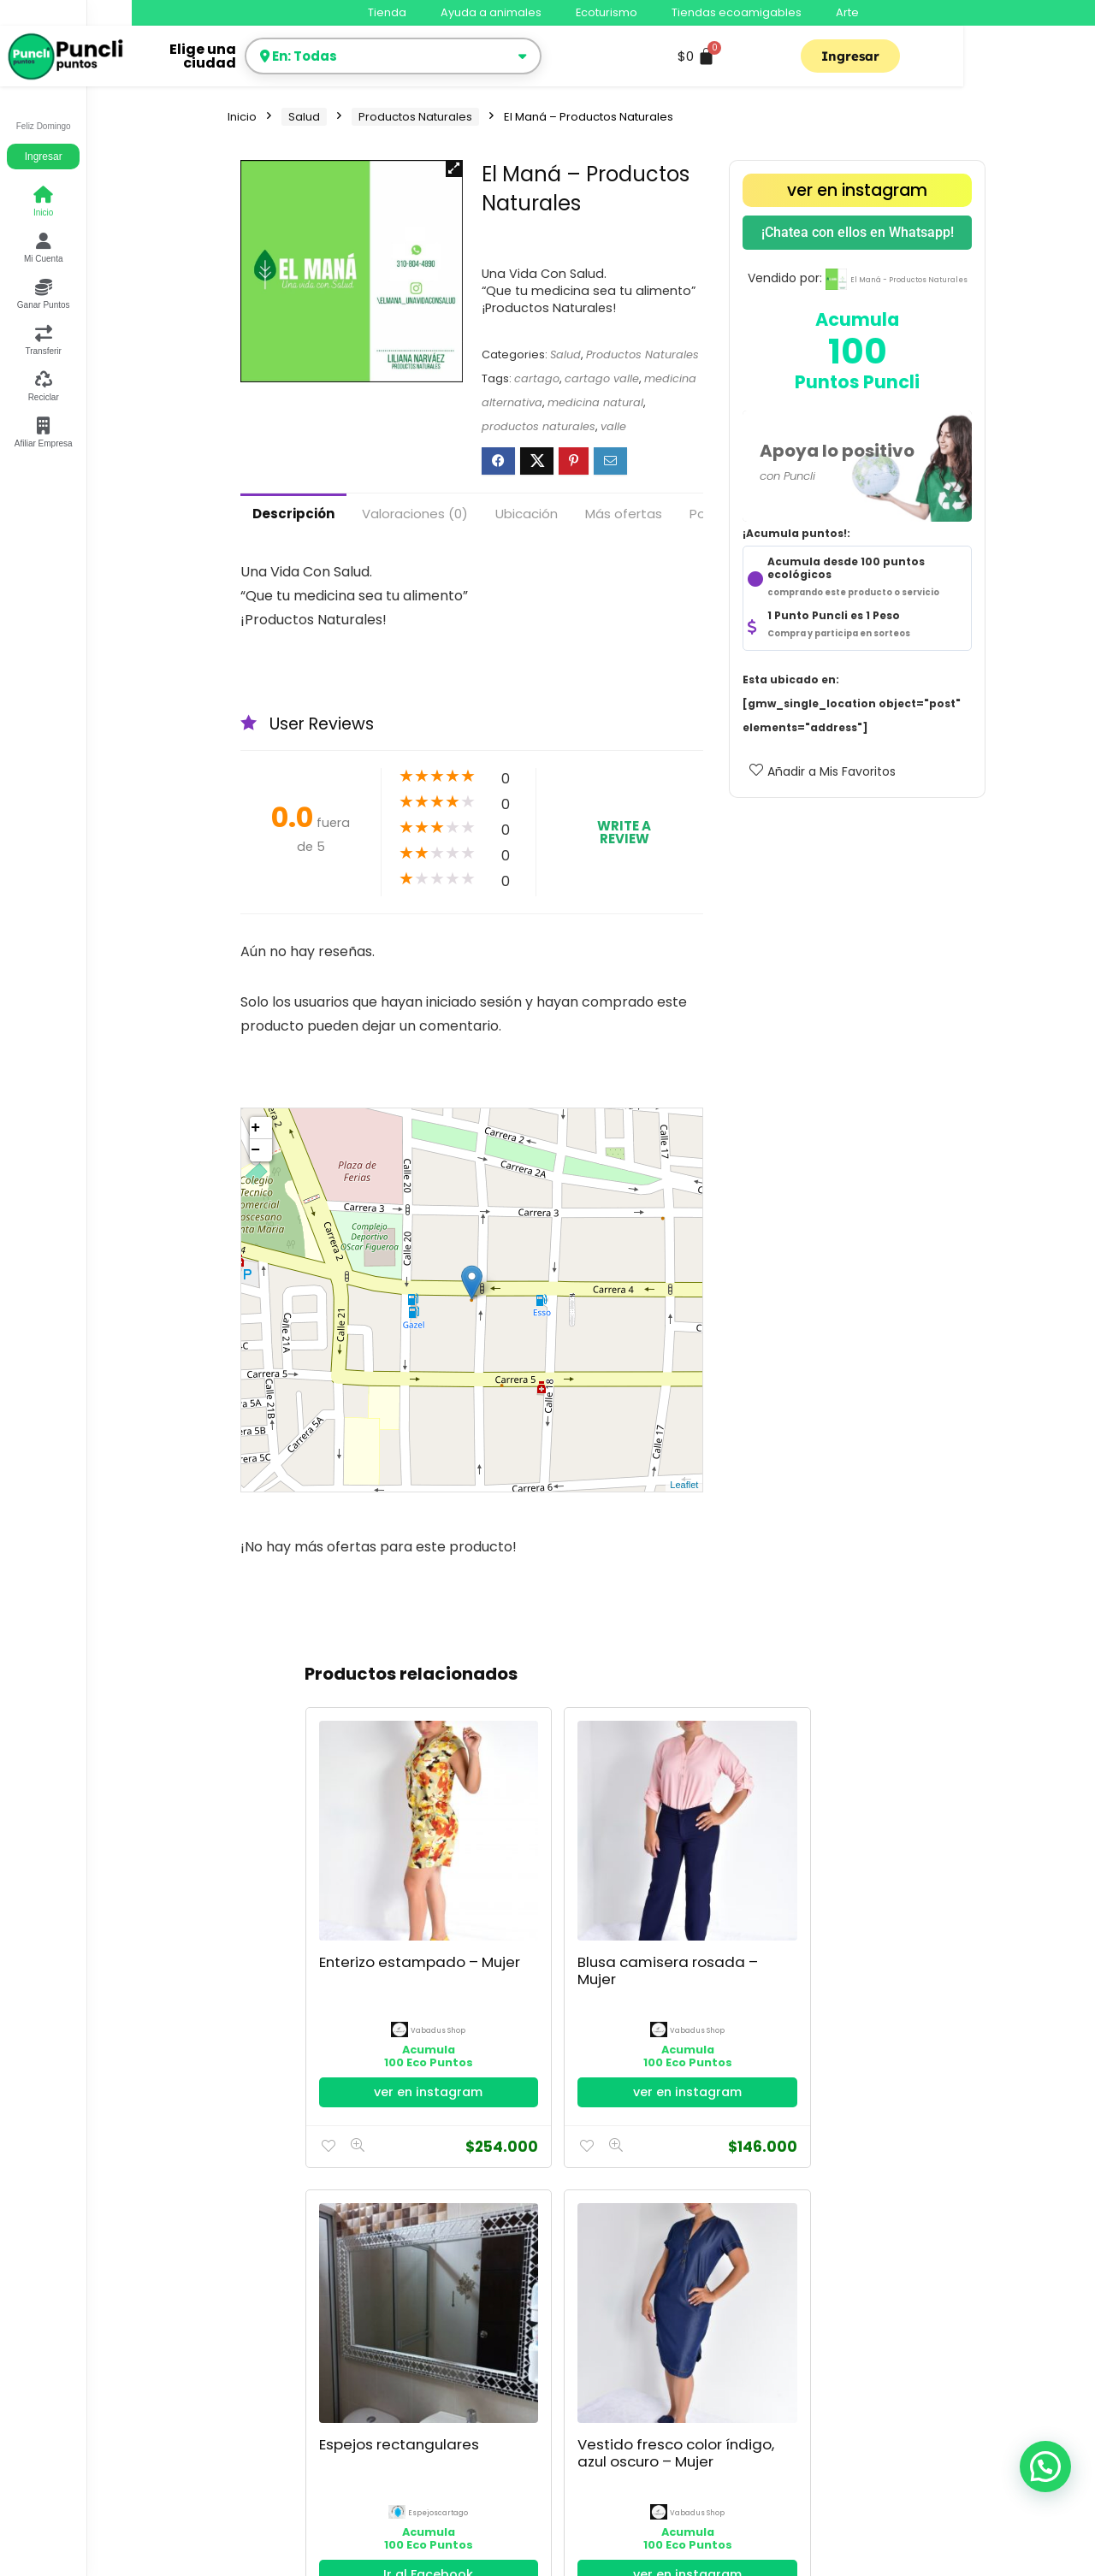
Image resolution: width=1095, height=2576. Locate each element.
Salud (304, 117)
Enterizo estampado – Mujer (353, 1854)
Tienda (387, 12)
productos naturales (538, 426)
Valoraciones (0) (415, 514)
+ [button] (255, 1128)
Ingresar (43, 156)
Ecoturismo (606, 12)
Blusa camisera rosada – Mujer (479, 1854)
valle (613, 426)
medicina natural (595, 402)
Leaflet (684, 1485)
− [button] (255, 1150)
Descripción (293, 514)
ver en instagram (857, 190)
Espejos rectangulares (606, 1845)
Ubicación (526, 514)
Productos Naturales (415, 117)
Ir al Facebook (613, 1980)
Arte (847, 12)
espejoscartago (623, 1897)
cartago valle (602, 378)
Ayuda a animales (491, 12)
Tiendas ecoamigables (737, 12)
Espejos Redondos (855, 1845)
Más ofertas (623, 514)
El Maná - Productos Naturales (909, 280)
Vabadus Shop (371, 1897)
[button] (454, 168)
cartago (536, 378)
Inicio (242, 117)
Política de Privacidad (292, 2369)
